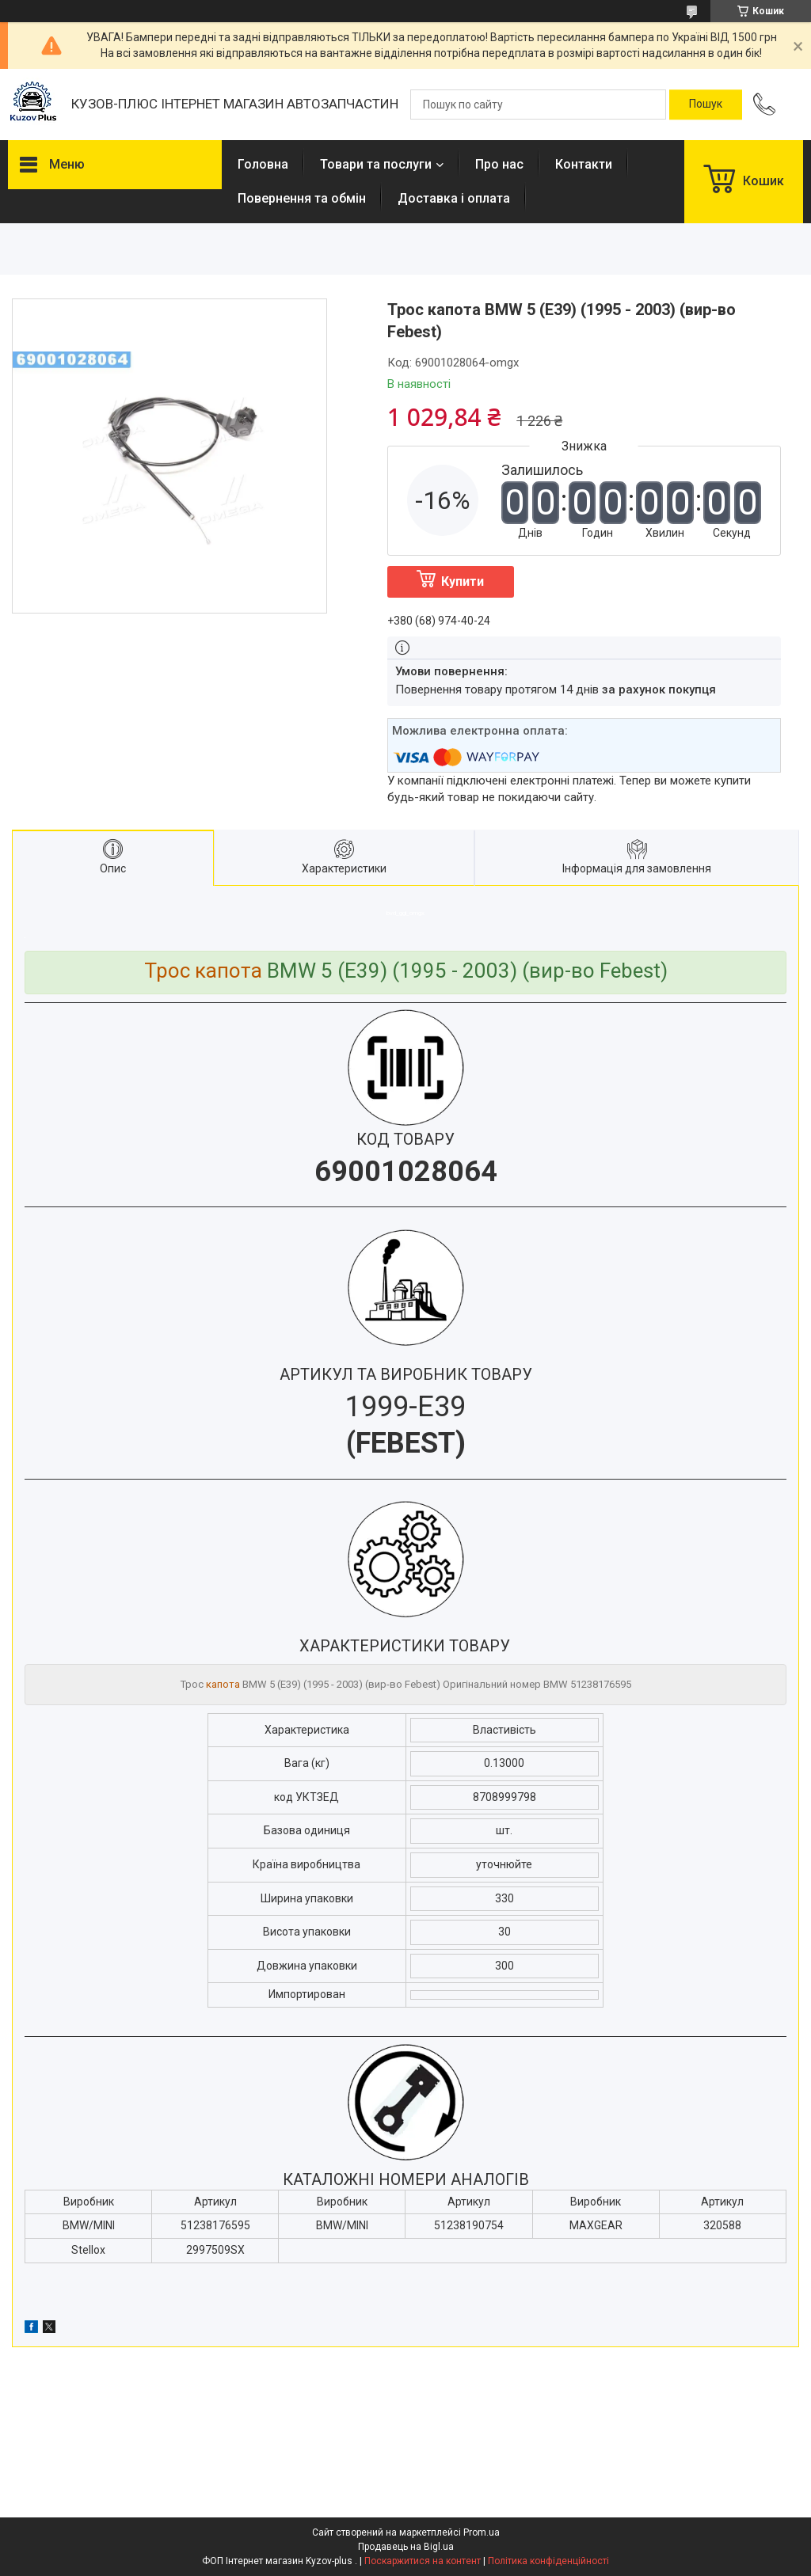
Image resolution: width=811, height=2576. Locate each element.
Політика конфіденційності (548, 2561)
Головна (263, 164)
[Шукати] (705, 104)
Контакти (583, 164)
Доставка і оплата (454, 198)
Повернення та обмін (302, 198)
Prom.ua (481, 2532)
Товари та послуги (376, 164)
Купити (462, 581)
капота (223, 1684)
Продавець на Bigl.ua (406, 2546)
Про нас (499, 164)
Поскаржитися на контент (422, 2561)
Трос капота (203, 970)
